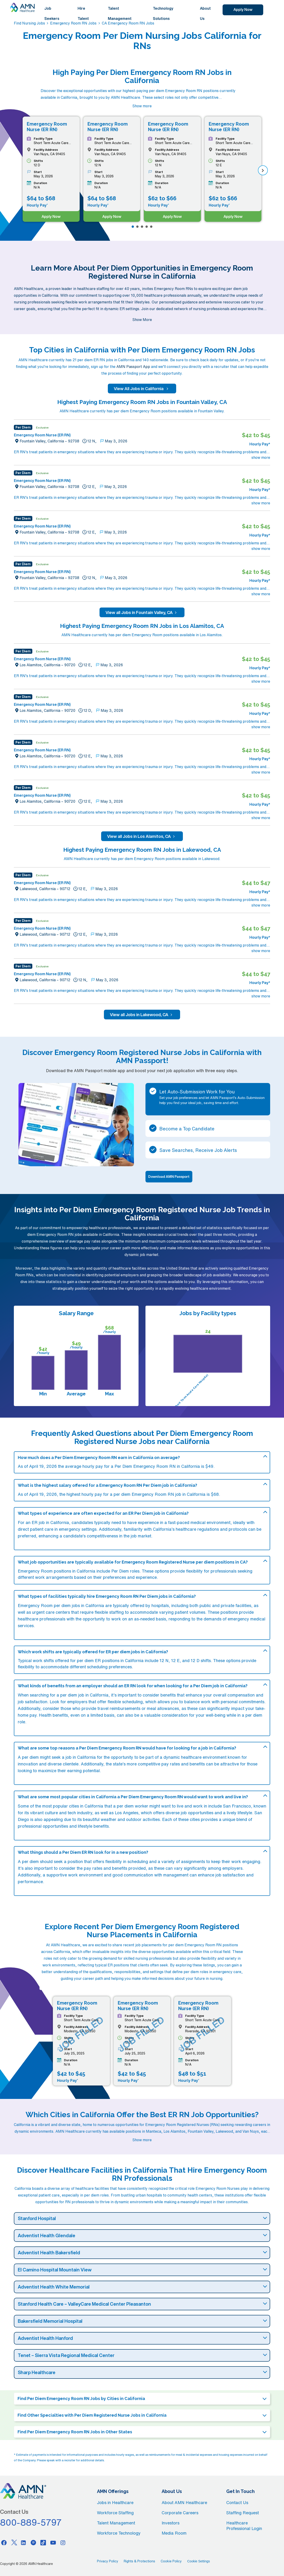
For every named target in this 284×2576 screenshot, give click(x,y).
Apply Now (242, 9)
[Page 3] (142, 226)
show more (260, 457)
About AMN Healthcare (184, 2502)
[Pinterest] (33, 2542)
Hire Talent (83, 13)
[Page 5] (151, 226)
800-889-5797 (31, 2522)
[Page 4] (146, 226)
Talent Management (120, 13)
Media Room (174, 2533)
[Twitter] (14, 2542)
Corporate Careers (180, 2513)
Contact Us (237, 2502)
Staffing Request (242, 2513)
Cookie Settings (198, 2561)
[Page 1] (133, 226)
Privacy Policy (107, 2561)
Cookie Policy (171, 2561)
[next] (263, 170)
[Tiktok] (43, 2542)
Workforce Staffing (115, 2513)
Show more (142, 106)
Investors (170, 2523)
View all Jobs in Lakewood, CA (142, 1014)
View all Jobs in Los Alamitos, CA (142, 836)
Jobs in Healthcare (115, 2502)
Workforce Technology (119, 2533)
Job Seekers (51, 13)
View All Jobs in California (142, 388)
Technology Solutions (163, 13)
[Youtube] (53, 2542)
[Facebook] (4, 2542)
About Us (205, 13)
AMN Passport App (133, 366)
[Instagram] (63, 2542)
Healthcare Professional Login (244, 2525)
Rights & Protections (139, 2561)
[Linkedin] (23, 2542)
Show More (142, 319)
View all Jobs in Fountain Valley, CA (142, 612)
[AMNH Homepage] (22, 7)
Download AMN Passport (169, 1176)
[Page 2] (137, 226)
